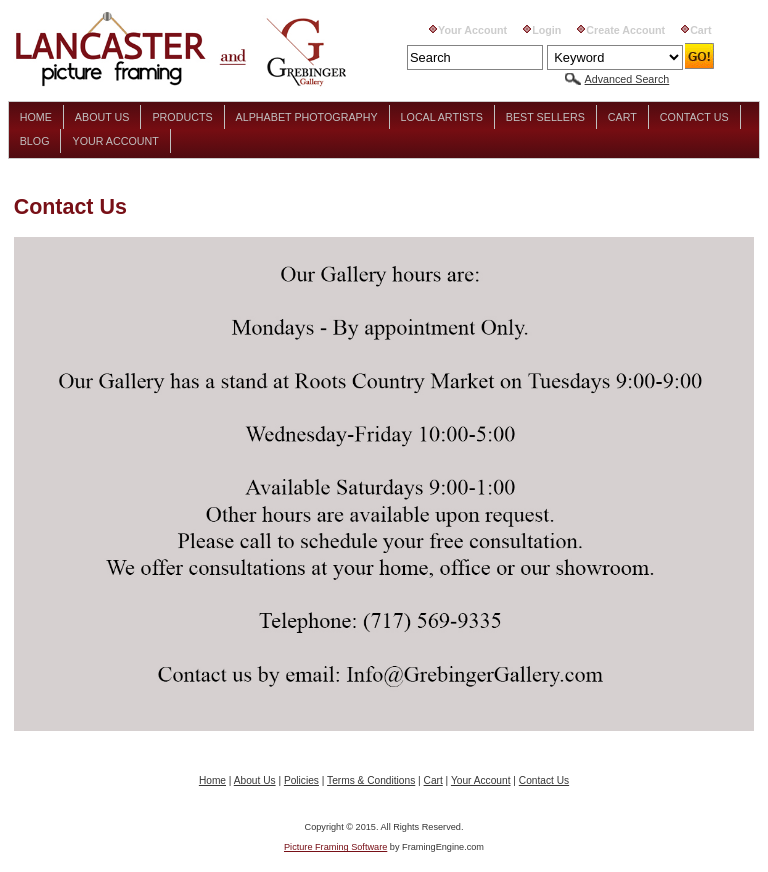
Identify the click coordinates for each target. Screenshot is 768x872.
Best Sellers (545, 117)
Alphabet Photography (307, 117)
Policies (301, 780)
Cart (700, 30)
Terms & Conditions (371, 780)
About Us (102, 117)
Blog (35, 141)
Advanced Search (627, 79)
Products (182, 117)
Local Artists (442, 117)
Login (546, 30)
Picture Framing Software (335, 847)
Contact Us (694, 117)
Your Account (472, 30)
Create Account (625, 30)
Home (36, 117)
